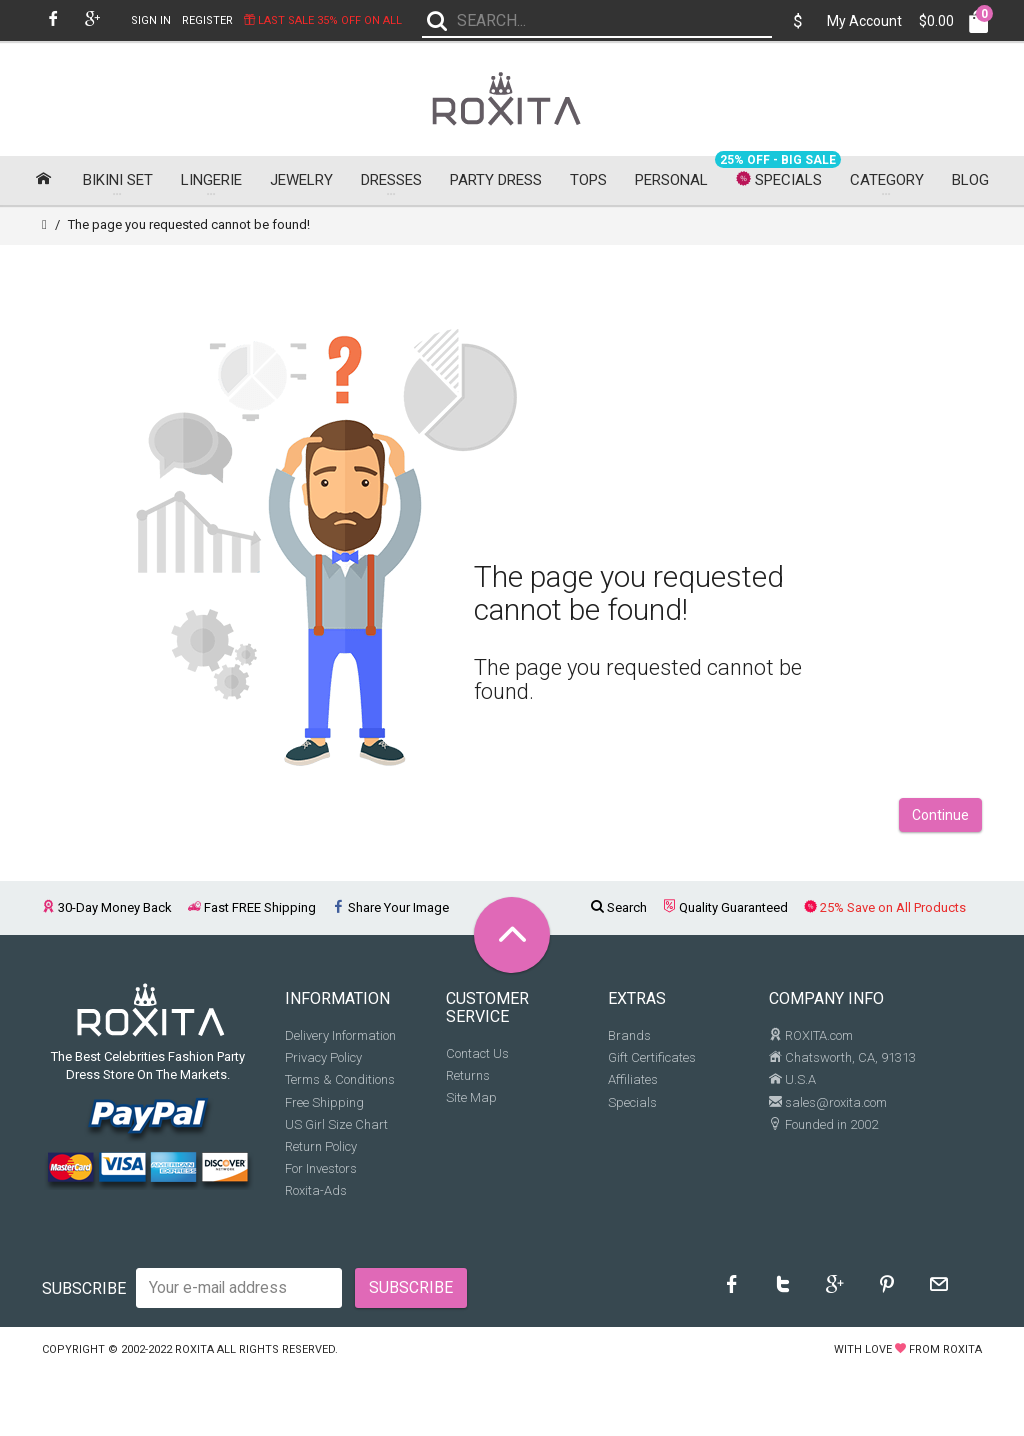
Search (619, 912)
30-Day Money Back (107, 912)
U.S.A (792, 1084)
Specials (632, 1106)
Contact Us (477, 1057)
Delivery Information (340, 1040)
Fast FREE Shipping (252, 912)
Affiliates (633, 1084)
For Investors (321, 1173)
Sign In (151, 20)
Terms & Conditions (340, 1084)
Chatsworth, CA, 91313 (842, 1062)
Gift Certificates (652, 1062)
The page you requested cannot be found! (189, 229)
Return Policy (321, 1150)
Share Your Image (390, 912)
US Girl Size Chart (336, 1128)
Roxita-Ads (316, 1195)
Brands (629, 1040)
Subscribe (84, 1292)
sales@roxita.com (828, 1106)
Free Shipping (324, 1106)
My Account (864, 21)
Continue (940, 820)
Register (207, 20)
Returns (468, 1079)
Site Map (471, 1102)
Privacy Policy (323, 1062)
